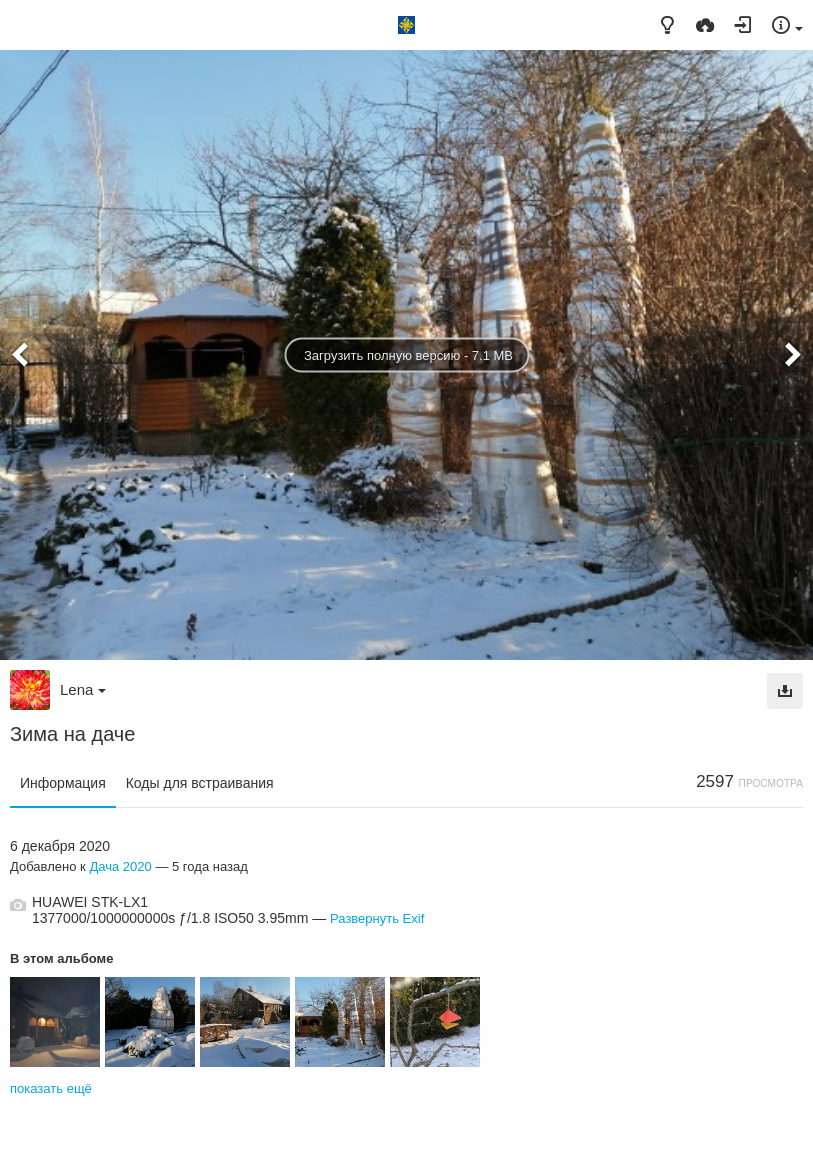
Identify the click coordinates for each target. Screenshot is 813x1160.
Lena (83, 689)
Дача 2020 (120, 866)
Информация (63, 783)
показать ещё (51, 1088)
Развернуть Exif (377, 918)
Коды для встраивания (200, 783)
